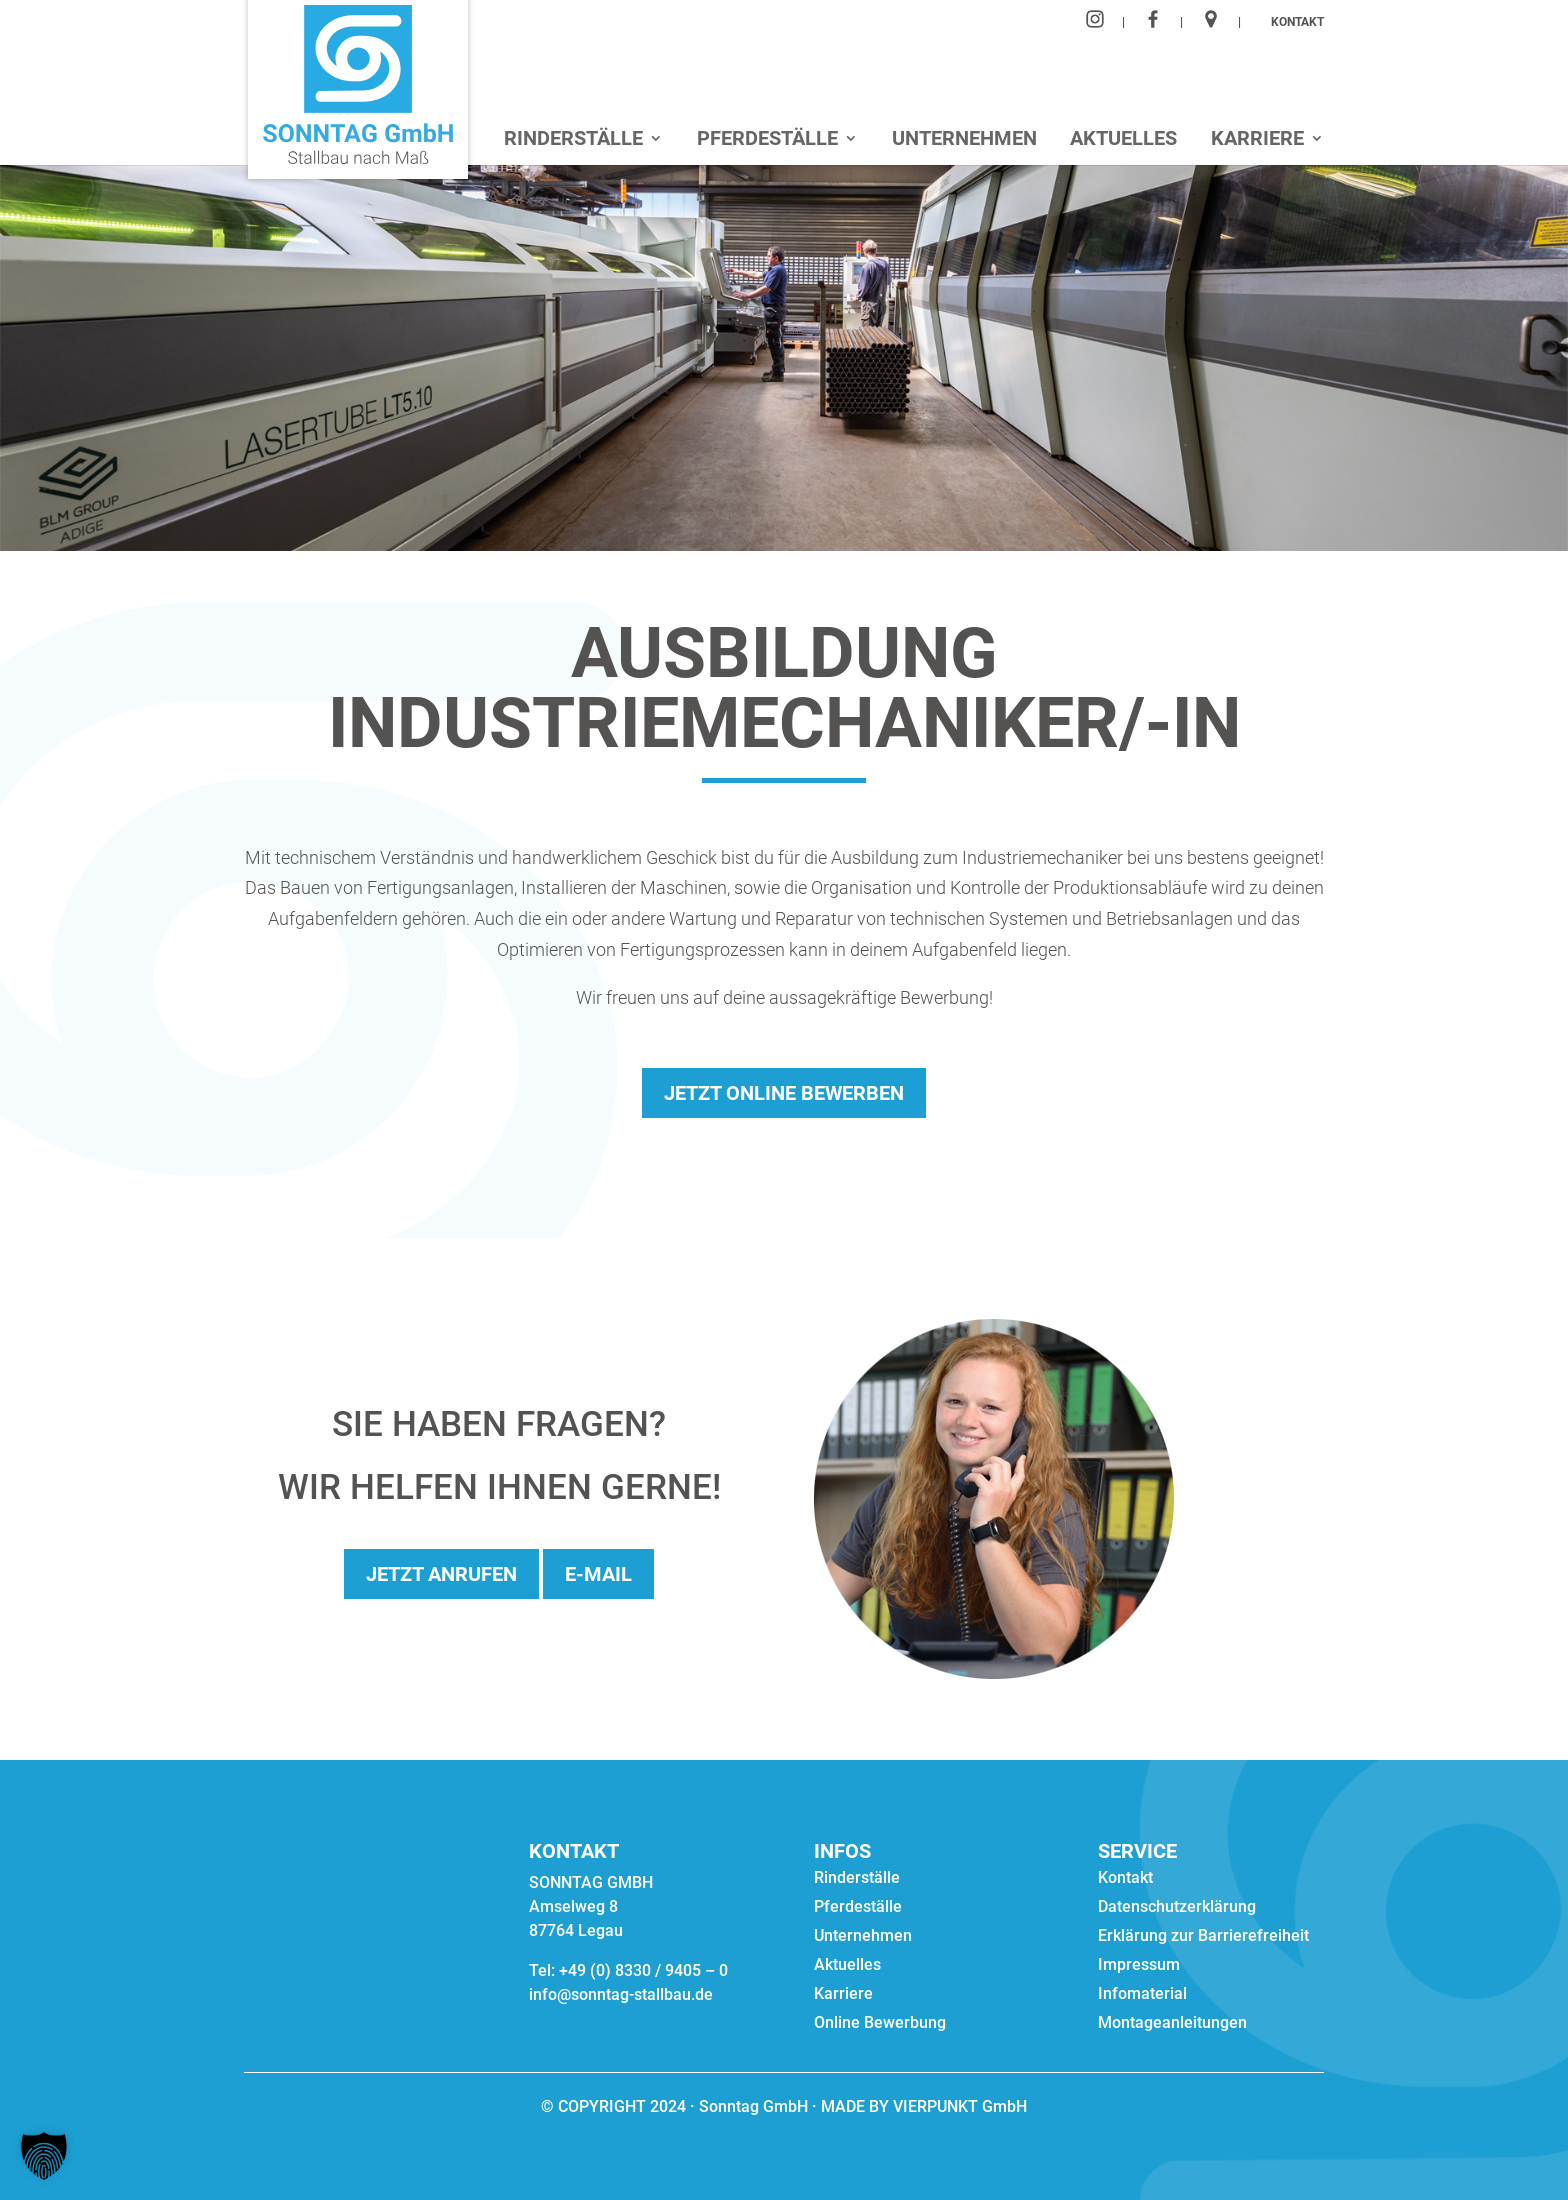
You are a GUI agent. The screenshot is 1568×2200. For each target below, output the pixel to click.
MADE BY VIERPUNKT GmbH (922, 2106)
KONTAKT (1297, 22)
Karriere (1257, 140)
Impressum (1139, 1966)
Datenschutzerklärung (1177, 1908)
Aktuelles (1123, 140)
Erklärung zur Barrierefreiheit (1203, 1937)
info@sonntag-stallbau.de (621, 1994)
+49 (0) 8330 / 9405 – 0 (643, 1970)
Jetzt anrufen (441, 1574)
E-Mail (598, 1574)
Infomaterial (1142, 1995)
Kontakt (1125, 1879)
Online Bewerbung (880, 2024)
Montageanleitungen (1172, 2024)
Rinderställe (573, 140)
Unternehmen (964, 140)
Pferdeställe (767, 140)
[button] (44, 2156)
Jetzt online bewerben (784, 1093)
